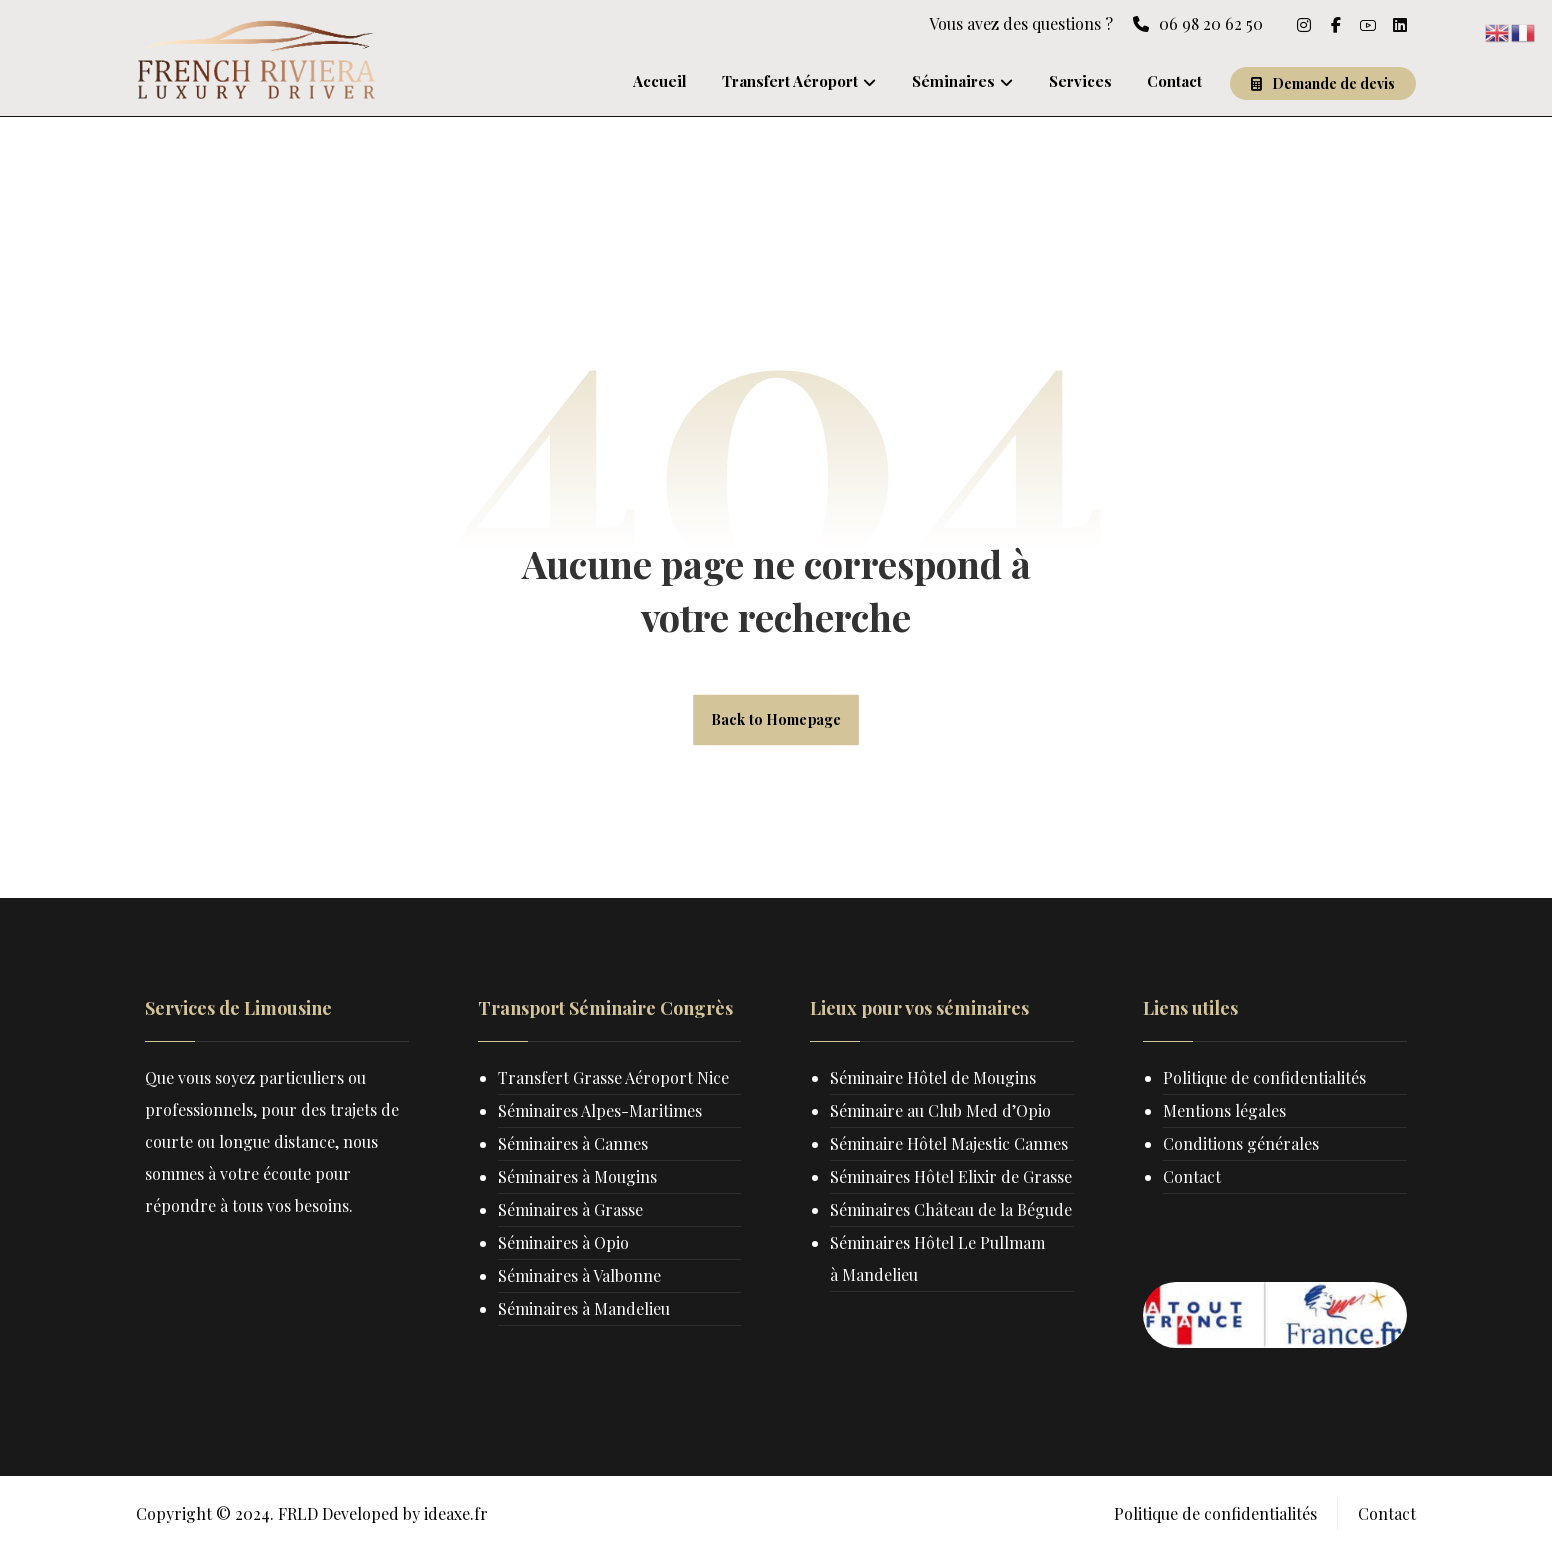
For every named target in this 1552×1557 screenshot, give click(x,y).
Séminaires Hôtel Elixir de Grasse (915, 1196)
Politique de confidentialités (1265, 1081)
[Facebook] (1336, 25)
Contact (1193, 1180)
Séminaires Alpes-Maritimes (601, 1114)
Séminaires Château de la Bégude (915, 1261)
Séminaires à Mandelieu (585, 1312)
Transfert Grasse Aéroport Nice (614, 1081)
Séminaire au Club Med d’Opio (942, 1114)
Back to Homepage (776, 721)
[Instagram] (1304, 25)
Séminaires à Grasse (571, 1213)
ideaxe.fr (456, 1520)
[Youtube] (1368, 25)
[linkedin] (1400, 25)
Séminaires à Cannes (574, 1147)
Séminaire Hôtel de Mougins (935, 1081)
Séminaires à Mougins (578, 1180)
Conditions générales (1242, 1147)
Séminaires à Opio (564, 1246)
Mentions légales (1225, 1114)
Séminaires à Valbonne (580, 1279)
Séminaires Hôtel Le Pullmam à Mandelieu (939, 1326)
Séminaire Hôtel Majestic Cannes (951, 1147)
